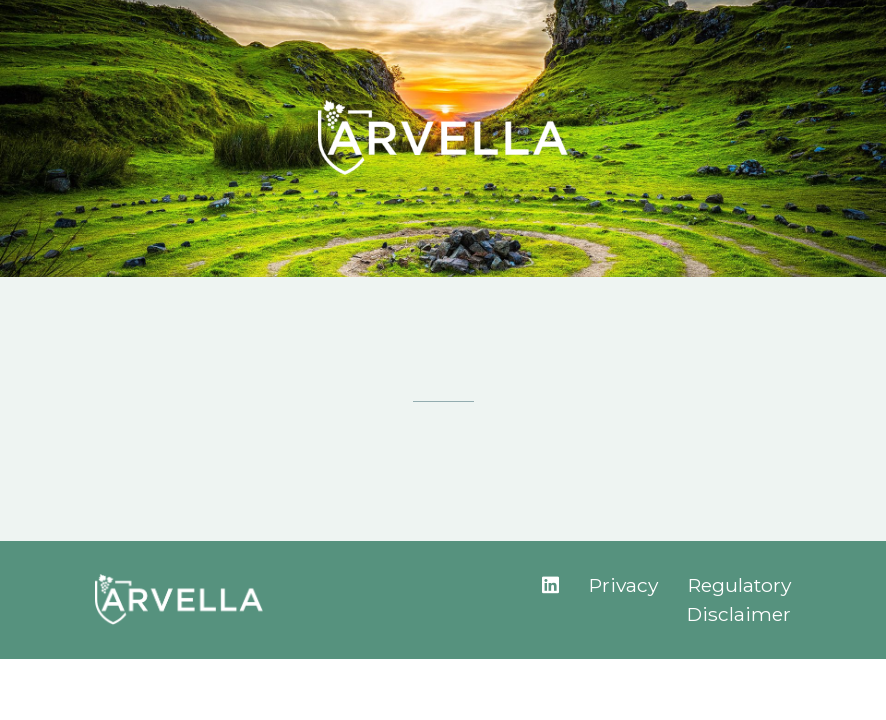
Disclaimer (739, 614)
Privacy (623, 585)
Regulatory (739, 585)
